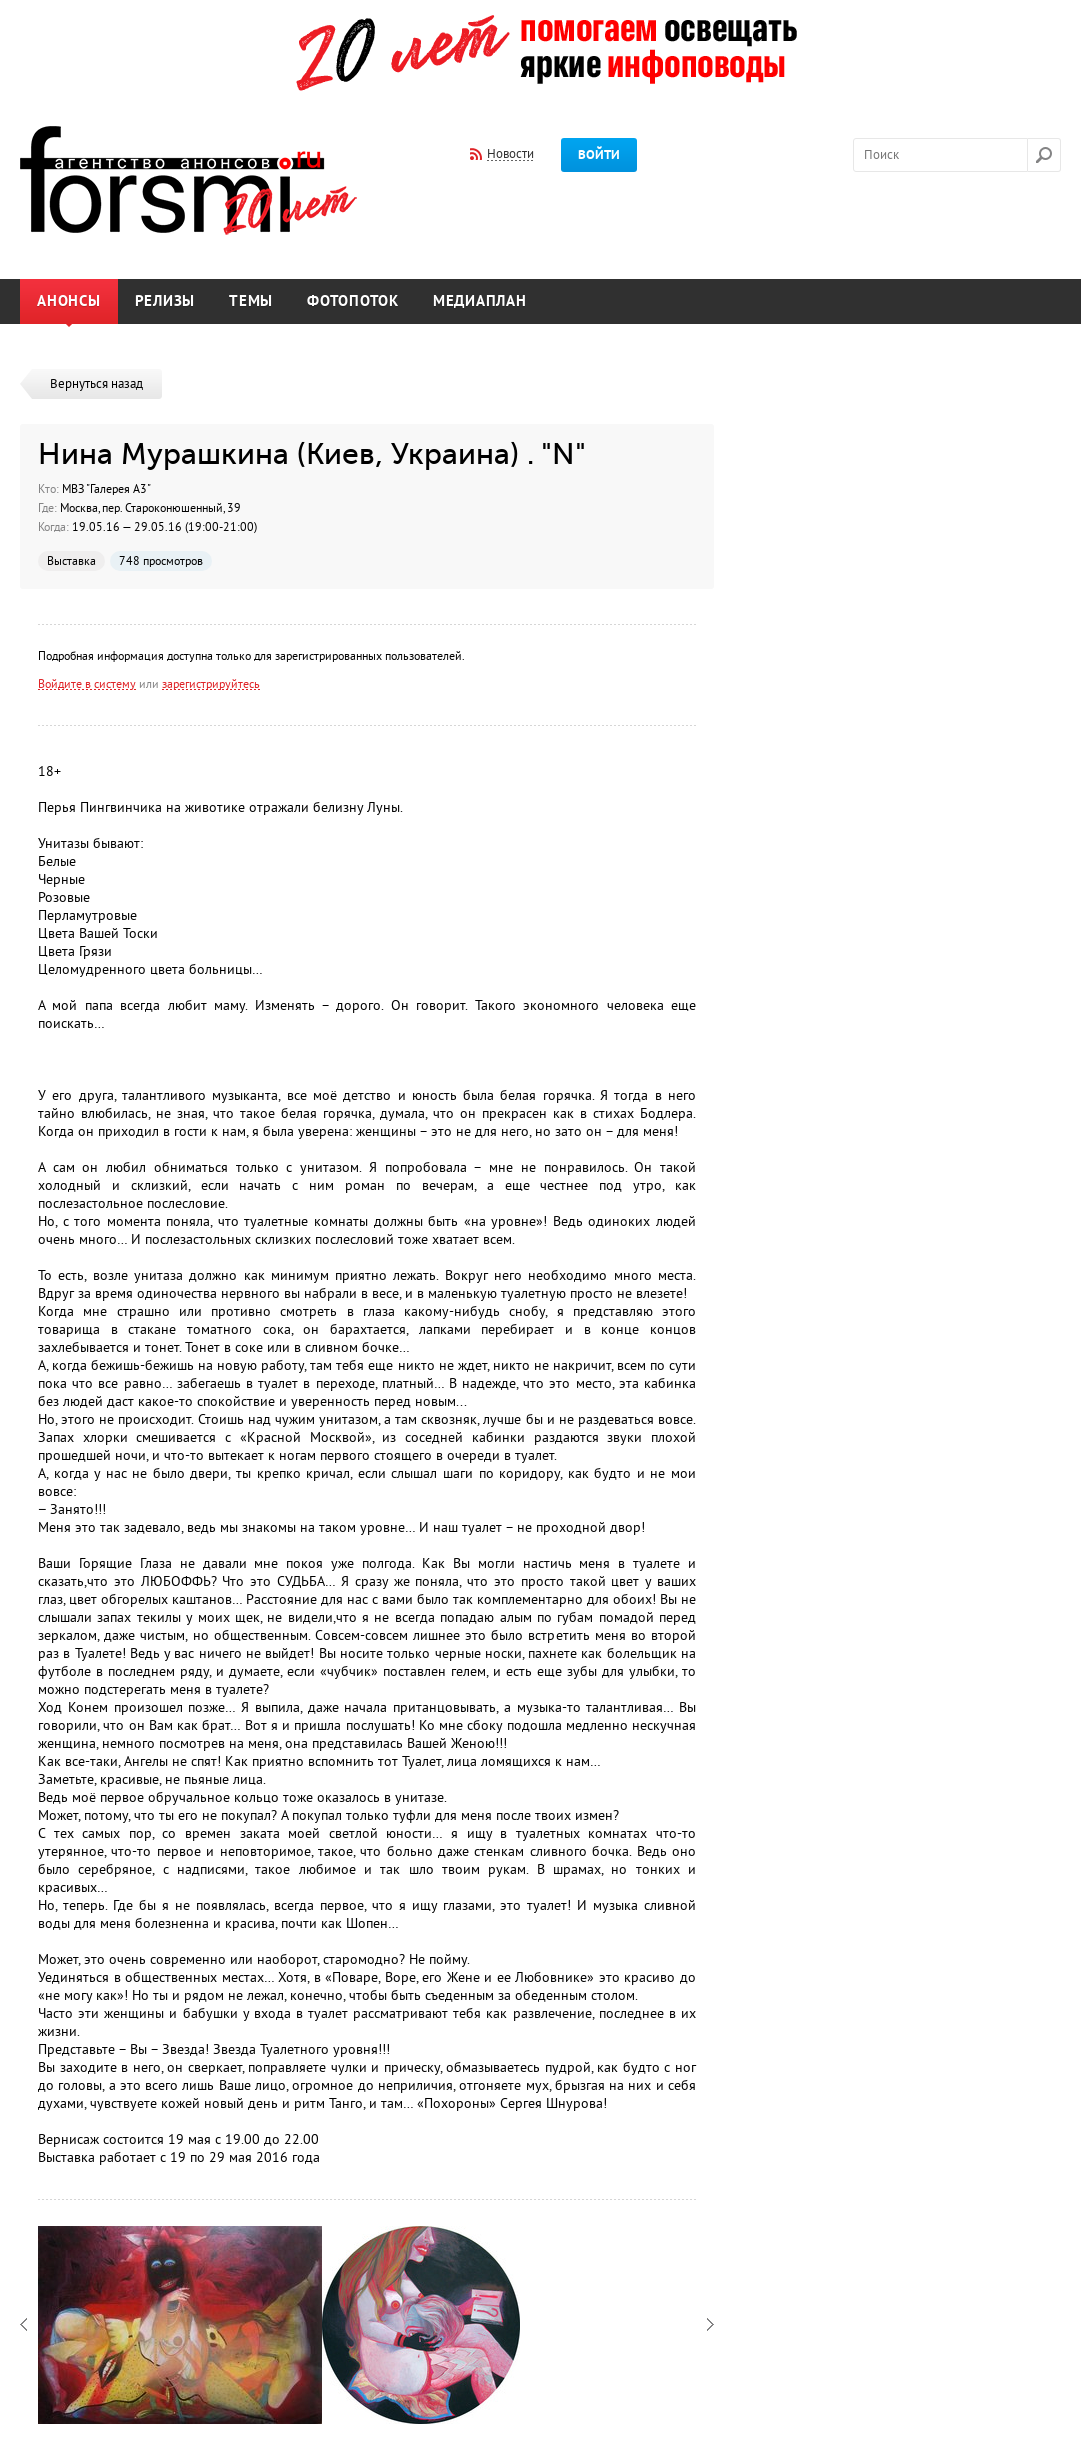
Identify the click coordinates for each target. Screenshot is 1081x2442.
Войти (599, 155)
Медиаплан (480, 301)
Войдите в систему (87, 684)
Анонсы (69, 301)
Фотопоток (353, 301)
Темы (251, 301)
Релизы (165, 301)
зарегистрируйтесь (211, 684)
